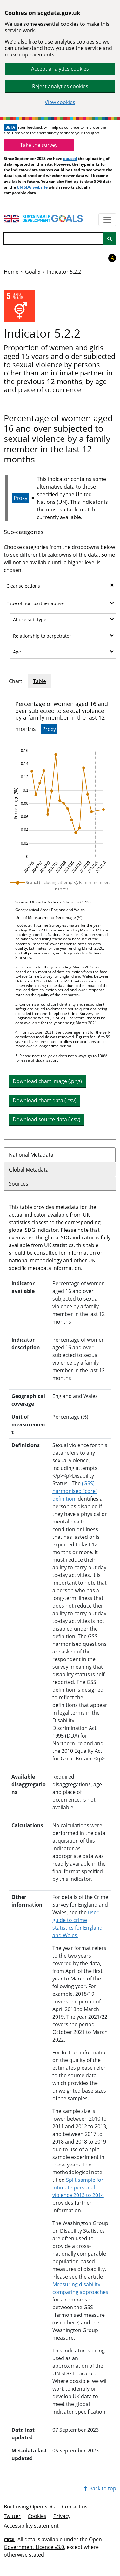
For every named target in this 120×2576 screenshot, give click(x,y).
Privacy (61, 2516)
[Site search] (109, 238)
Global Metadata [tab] (29, 1169)
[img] (60, 811)
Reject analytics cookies (60, 86)
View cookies (60, 102)
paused (70, 158)
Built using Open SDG (29, 2506)
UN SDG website (32, 187)
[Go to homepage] (48, 218)
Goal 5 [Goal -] (32, 271)
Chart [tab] (15, 681)
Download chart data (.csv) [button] (45, 1100)
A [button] (112, 257)
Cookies (37, 2516)
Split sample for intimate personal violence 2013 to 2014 (78, 2187)
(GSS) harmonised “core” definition (74, 1491)
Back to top (99, 2488)
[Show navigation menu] (107, 219)
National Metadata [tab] (31, 1154)
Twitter (12, 2516)
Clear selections (60, 586)
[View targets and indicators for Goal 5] (19, 306)
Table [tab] (39, 681)
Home (11, 271)
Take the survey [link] (38, 144)
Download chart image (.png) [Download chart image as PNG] (47, 1081)
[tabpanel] (60, 914)
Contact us (75, 2506)
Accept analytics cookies (60, 68)
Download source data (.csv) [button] (46, 1119)
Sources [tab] (18, 1183)
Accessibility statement (31, 2525)
